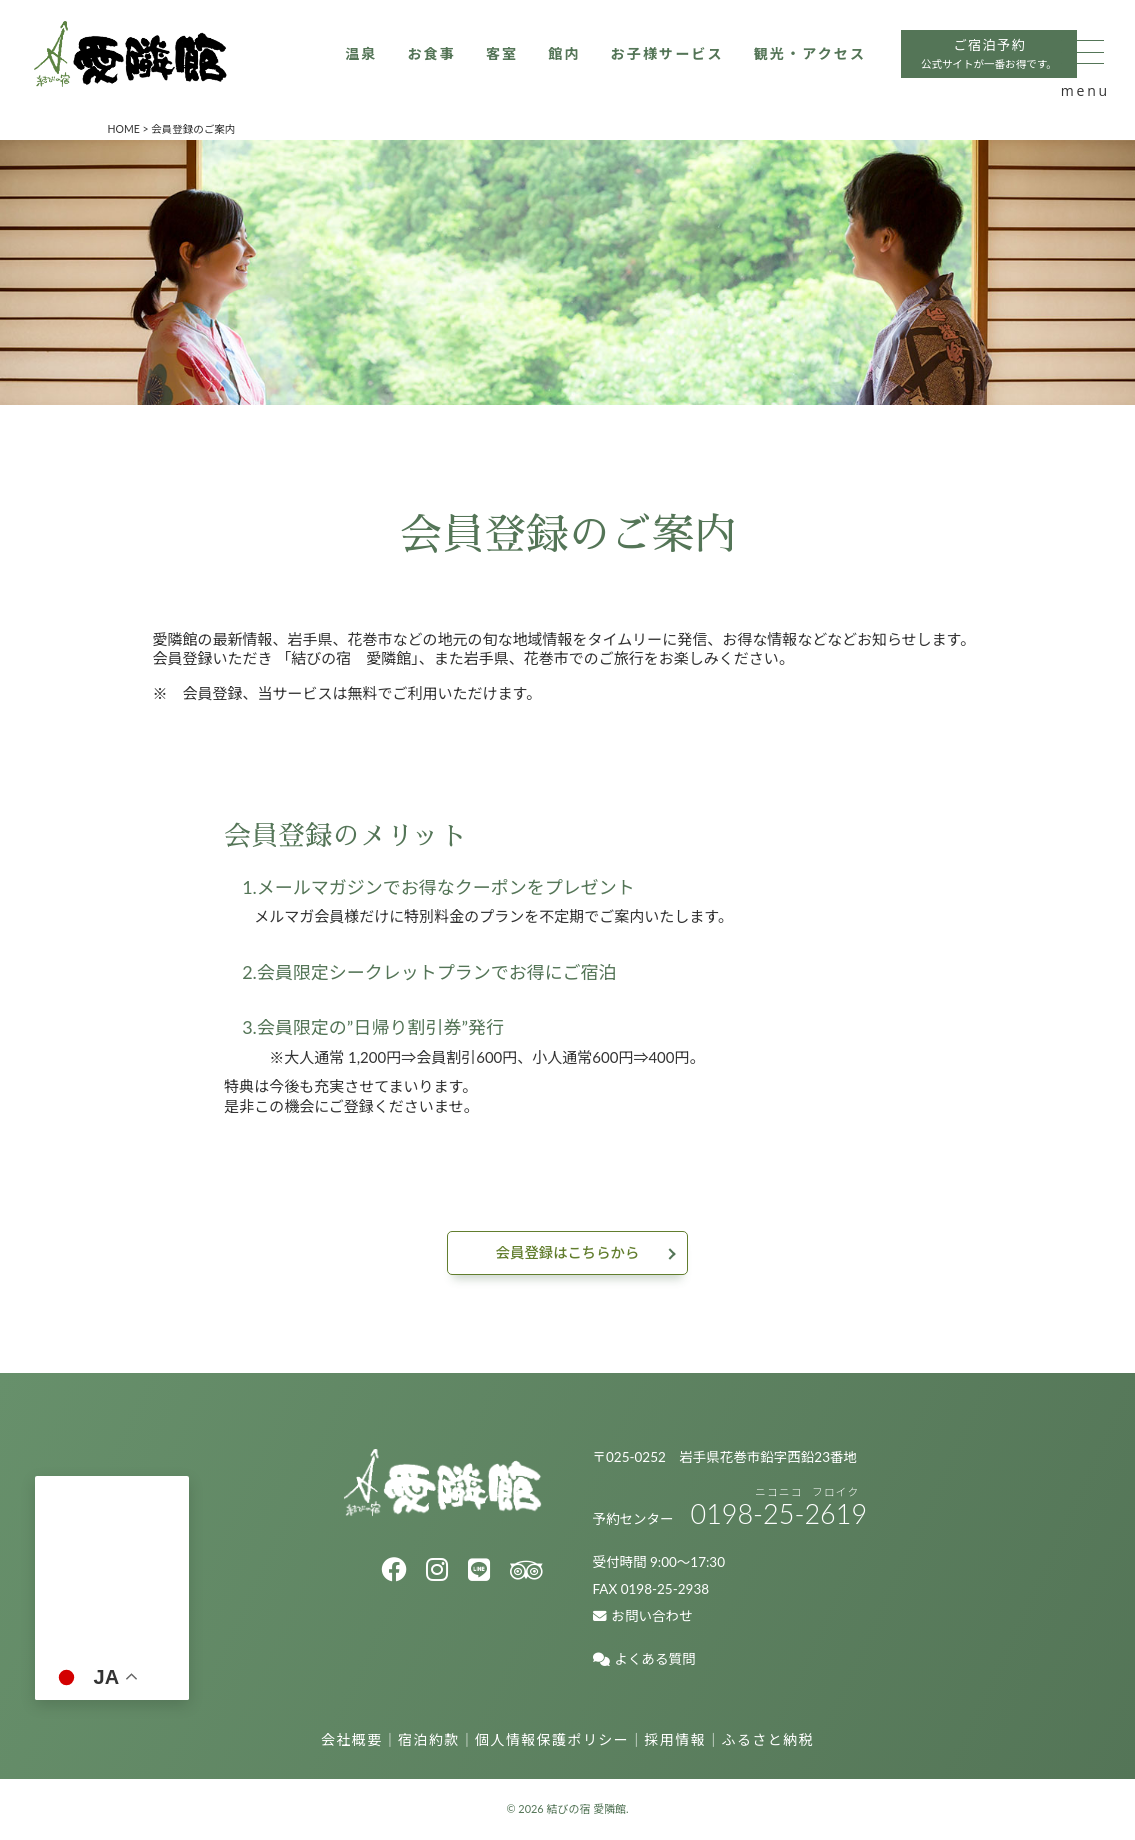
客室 (218, 130)
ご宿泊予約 (729, 132)
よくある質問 (644, 1661)
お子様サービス (390, 130)
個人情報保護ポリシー (552, 1740)
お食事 (146, 130)
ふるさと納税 (768, 1740)
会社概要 (352, 1740)
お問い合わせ (643, 1618)
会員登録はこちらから (567, 1253)
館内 (283, 130)
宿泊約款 (429, 1740)
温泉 (72, 130)
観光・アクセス (541, 130)
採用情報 (676, 1740)
